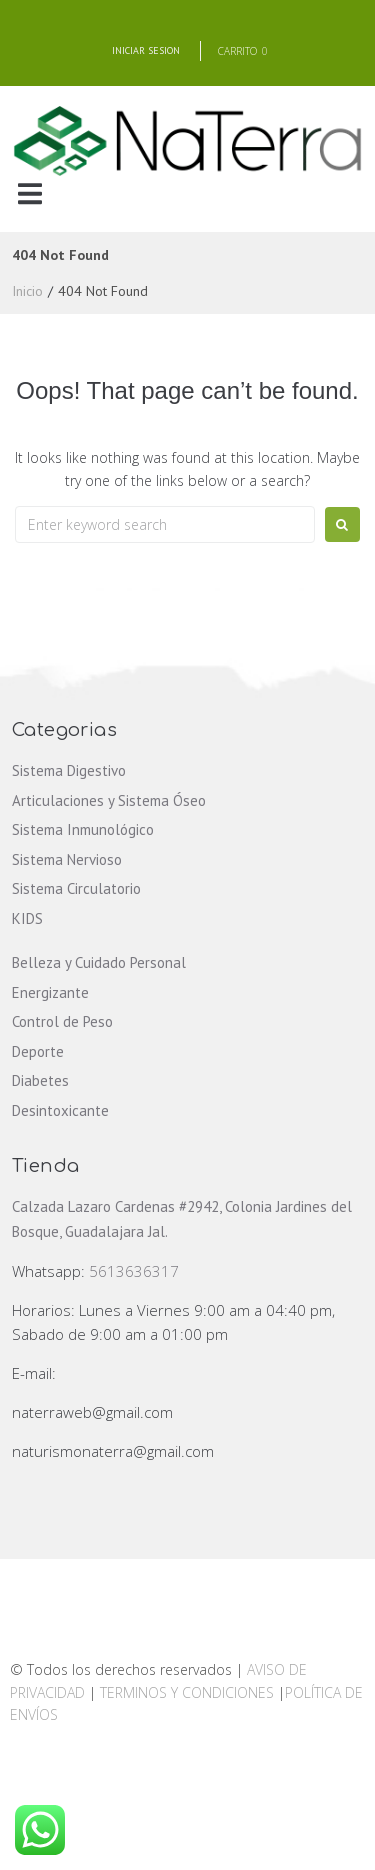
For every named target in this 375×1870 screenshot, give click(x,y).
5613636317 (134, 1271)
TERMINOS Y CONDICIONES (189, 1692)
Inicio (27, 291)
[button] (29, 193)
